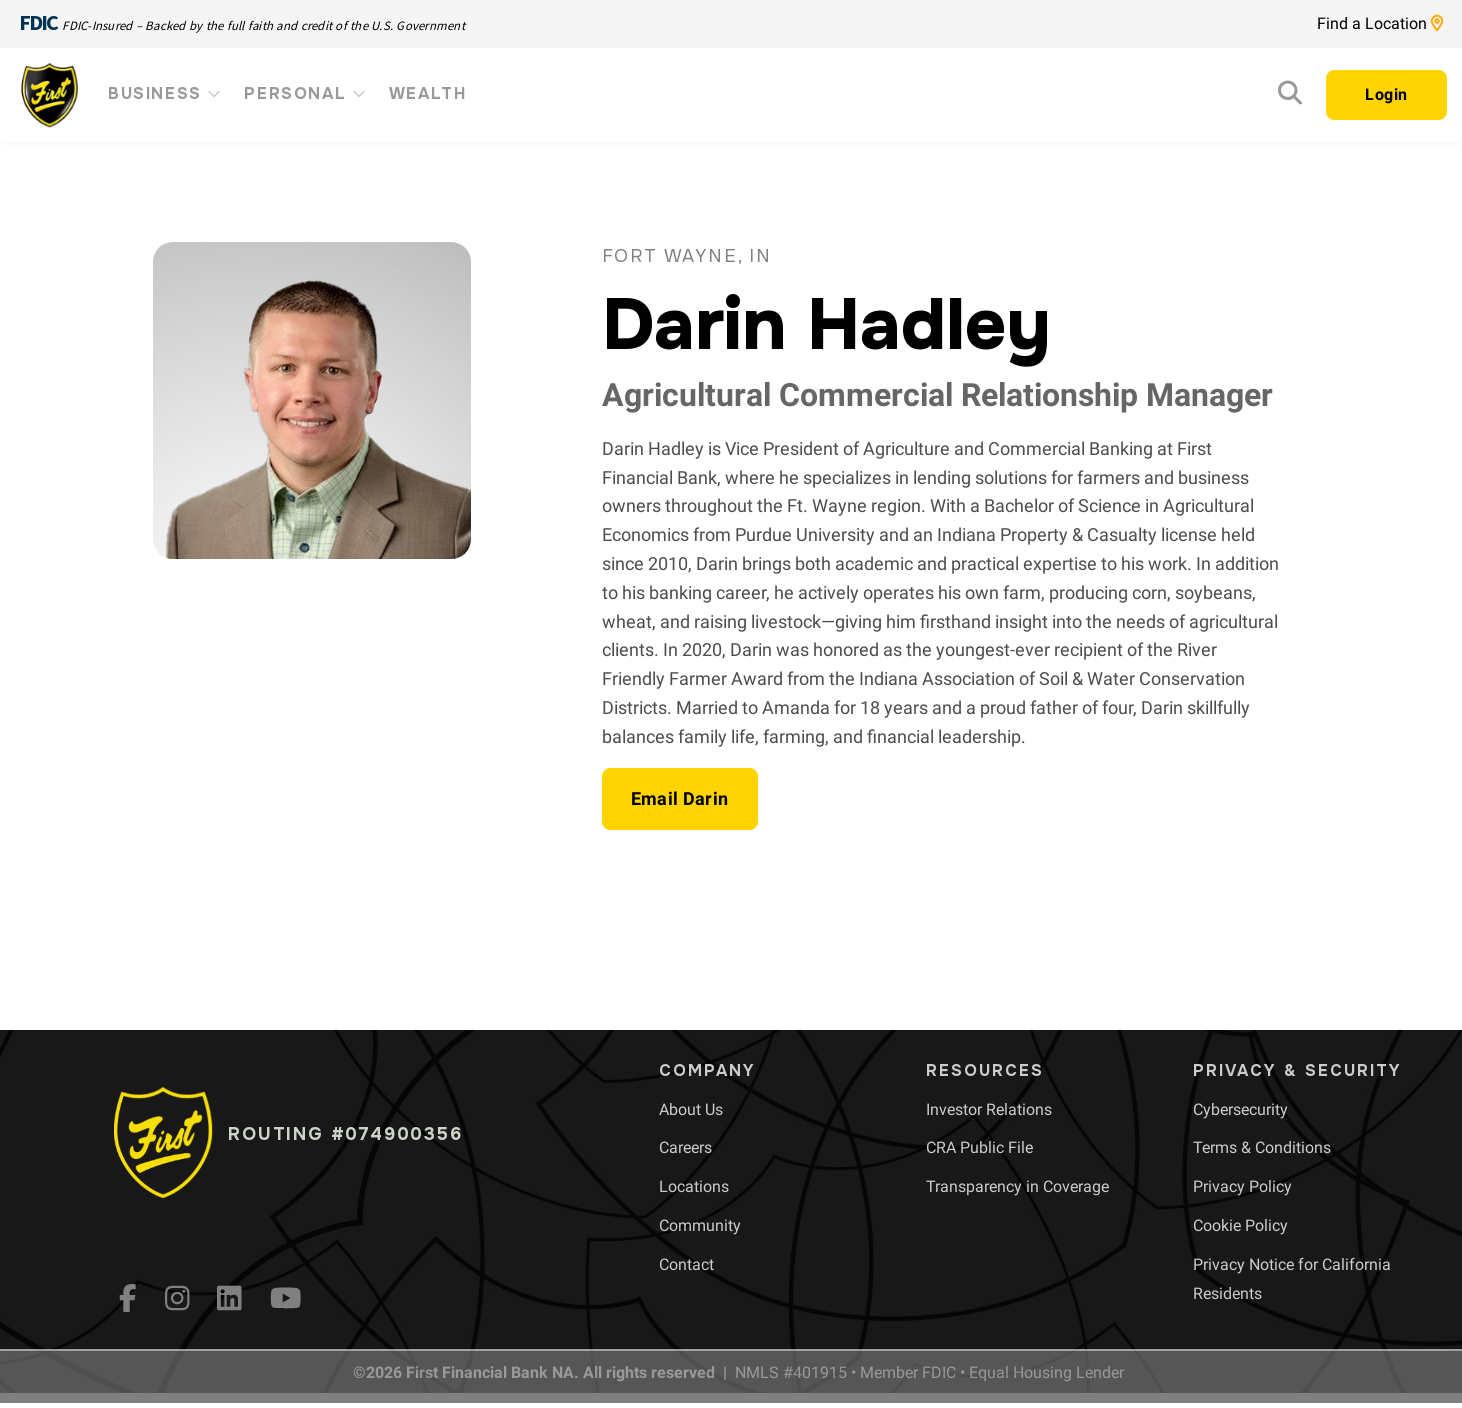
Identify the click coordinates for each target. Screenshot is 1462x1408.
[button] (680, 799)
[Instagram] (177, 1298)
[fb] (128, 1298)
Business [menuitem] (166, 93)
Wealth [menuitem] (428, 93)
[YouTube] (286, 1298)
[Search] (1290, 97)
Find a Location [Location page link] (1380, 23)
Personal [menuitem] (306, 93)
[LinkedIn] (229, 1298)
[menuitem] (691, 1109)
